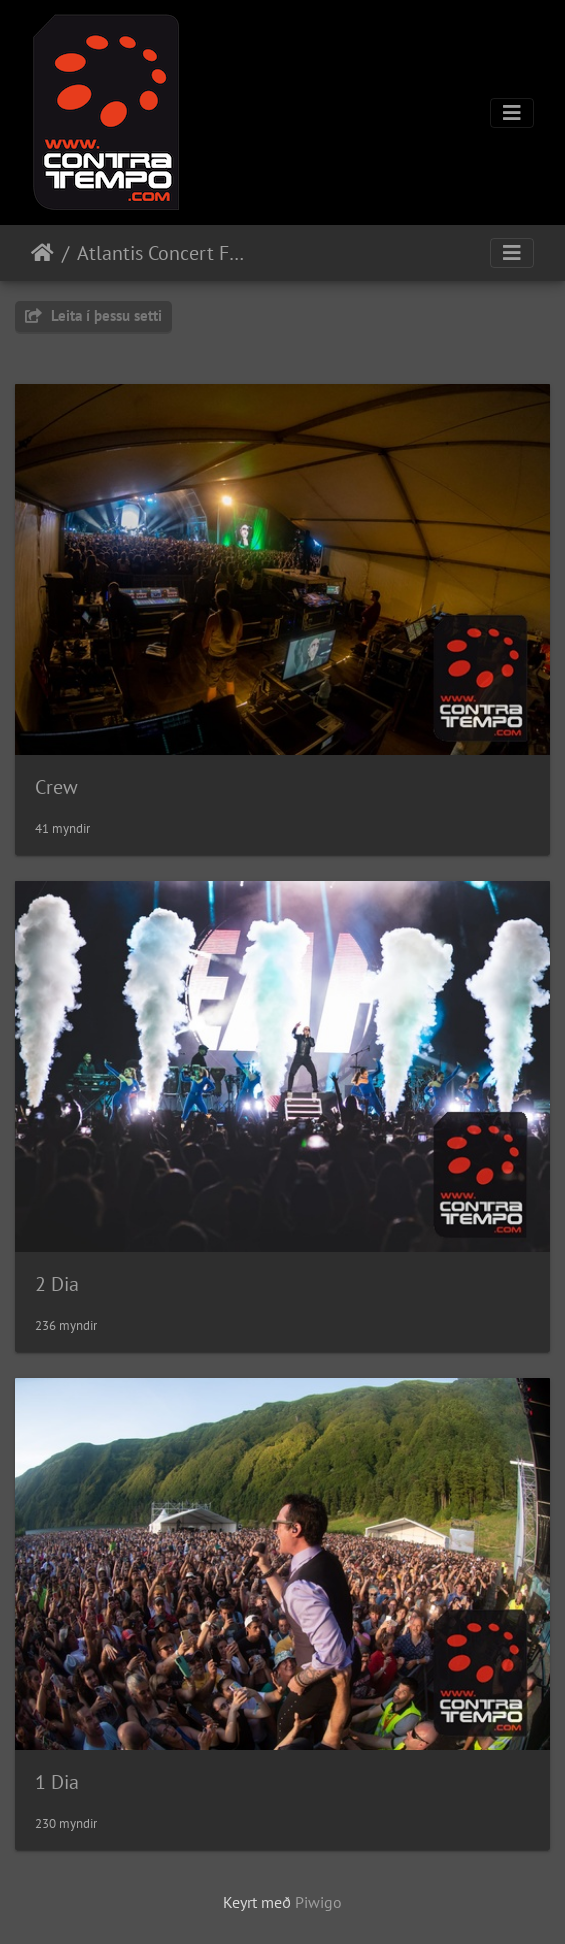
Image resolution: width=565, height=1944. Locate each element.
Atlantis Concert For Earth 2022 (160, 253)
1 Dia (57, 1782)
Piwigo (318, 1902)
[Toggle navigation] (512, 113)
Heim (42, 253)
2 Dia (57, 1284)
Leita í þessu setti (93, 315)
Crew (56, 787)
